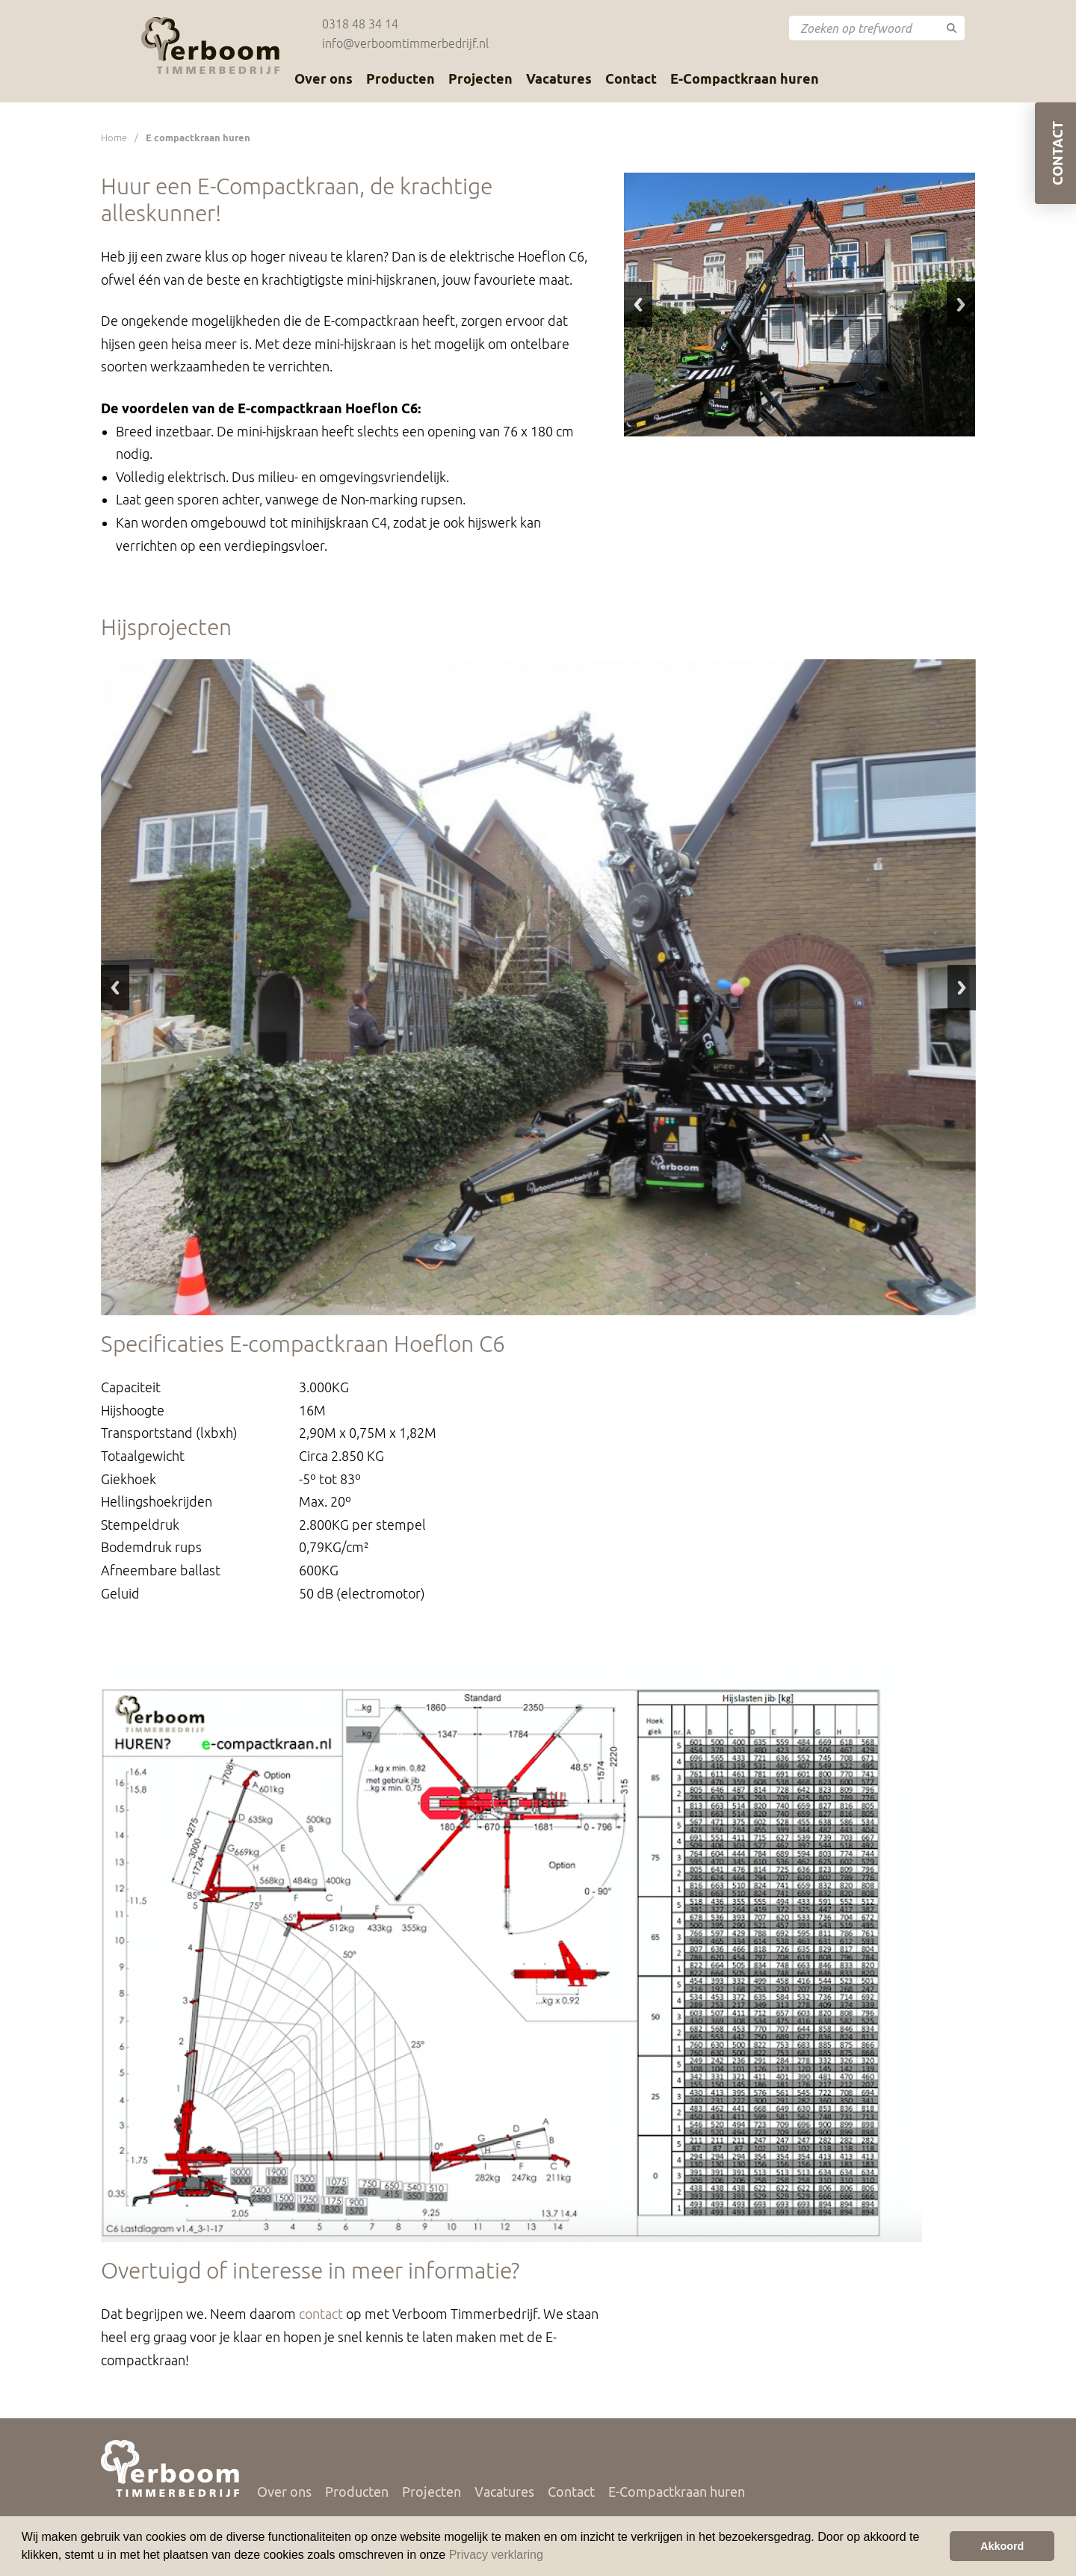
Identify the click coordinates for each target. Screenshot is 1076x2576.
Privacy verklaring (496, 2554)
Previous (638, 304)
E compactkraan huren (198, 137)
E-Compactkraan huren (744, 78)
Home (114, 137)
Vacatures (559, 78)
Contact (631, 78)
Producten (400, 78)
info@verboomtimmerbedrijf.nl (405, 43)
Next (961, 304)
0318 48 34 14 (360, 24)
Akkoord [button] (1002, 2546)
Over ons (323, 78)
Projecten (480, 78)
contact (321, 2313)
